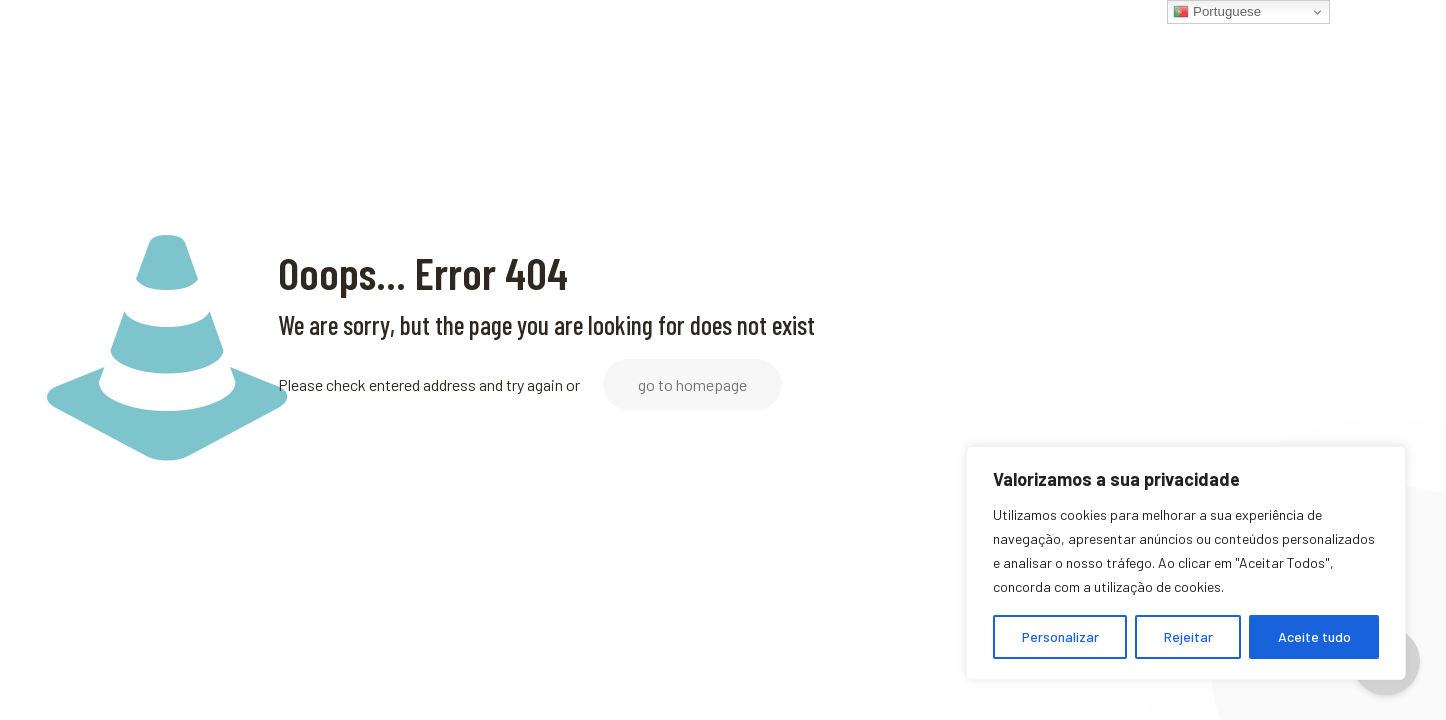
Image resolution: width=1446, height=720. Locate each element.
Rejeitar (1188, 636)
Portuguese (1217, 12)
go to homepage (692, 384)
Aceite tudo (1314, 636)
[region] (1186, 563)
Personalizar (1060, 636)
